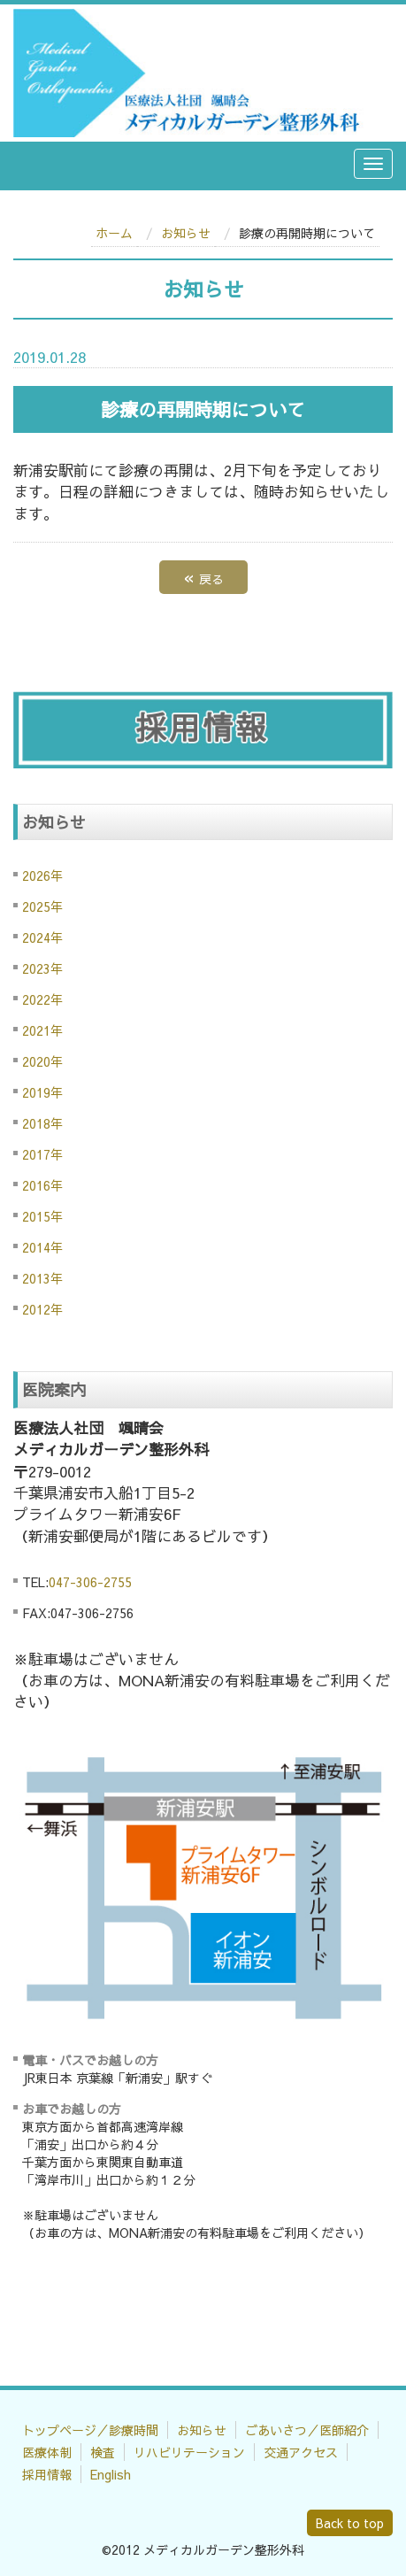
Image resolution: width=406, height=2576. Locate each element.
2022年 (42, 999)
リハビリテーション (189, 2452)
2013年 (42, 1278)
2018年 (42, 1123)
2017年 (42, 1154)
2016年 (42, 1185)
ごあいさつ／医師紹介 (307, 2430)
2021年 (42, 1030)
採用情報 (47, 2474)
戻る (203, 577)
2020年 (42, 1061)
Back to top (350, 2523)
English (110, 2474)
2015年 (42, 1216)
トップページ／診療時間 (90, 2430)
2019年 (42, 1092)
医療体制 (47, 2452)
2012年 (42, 1309)
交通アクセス (301, 2452)
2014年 (42, 1247)
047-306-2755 (90, 1582)
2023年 (42, 968)
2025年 (42, 906)
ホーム (114, 233)
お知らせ (186, 233)
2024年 (42, 937)
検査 (102, 2452)
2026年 (42, 875)
